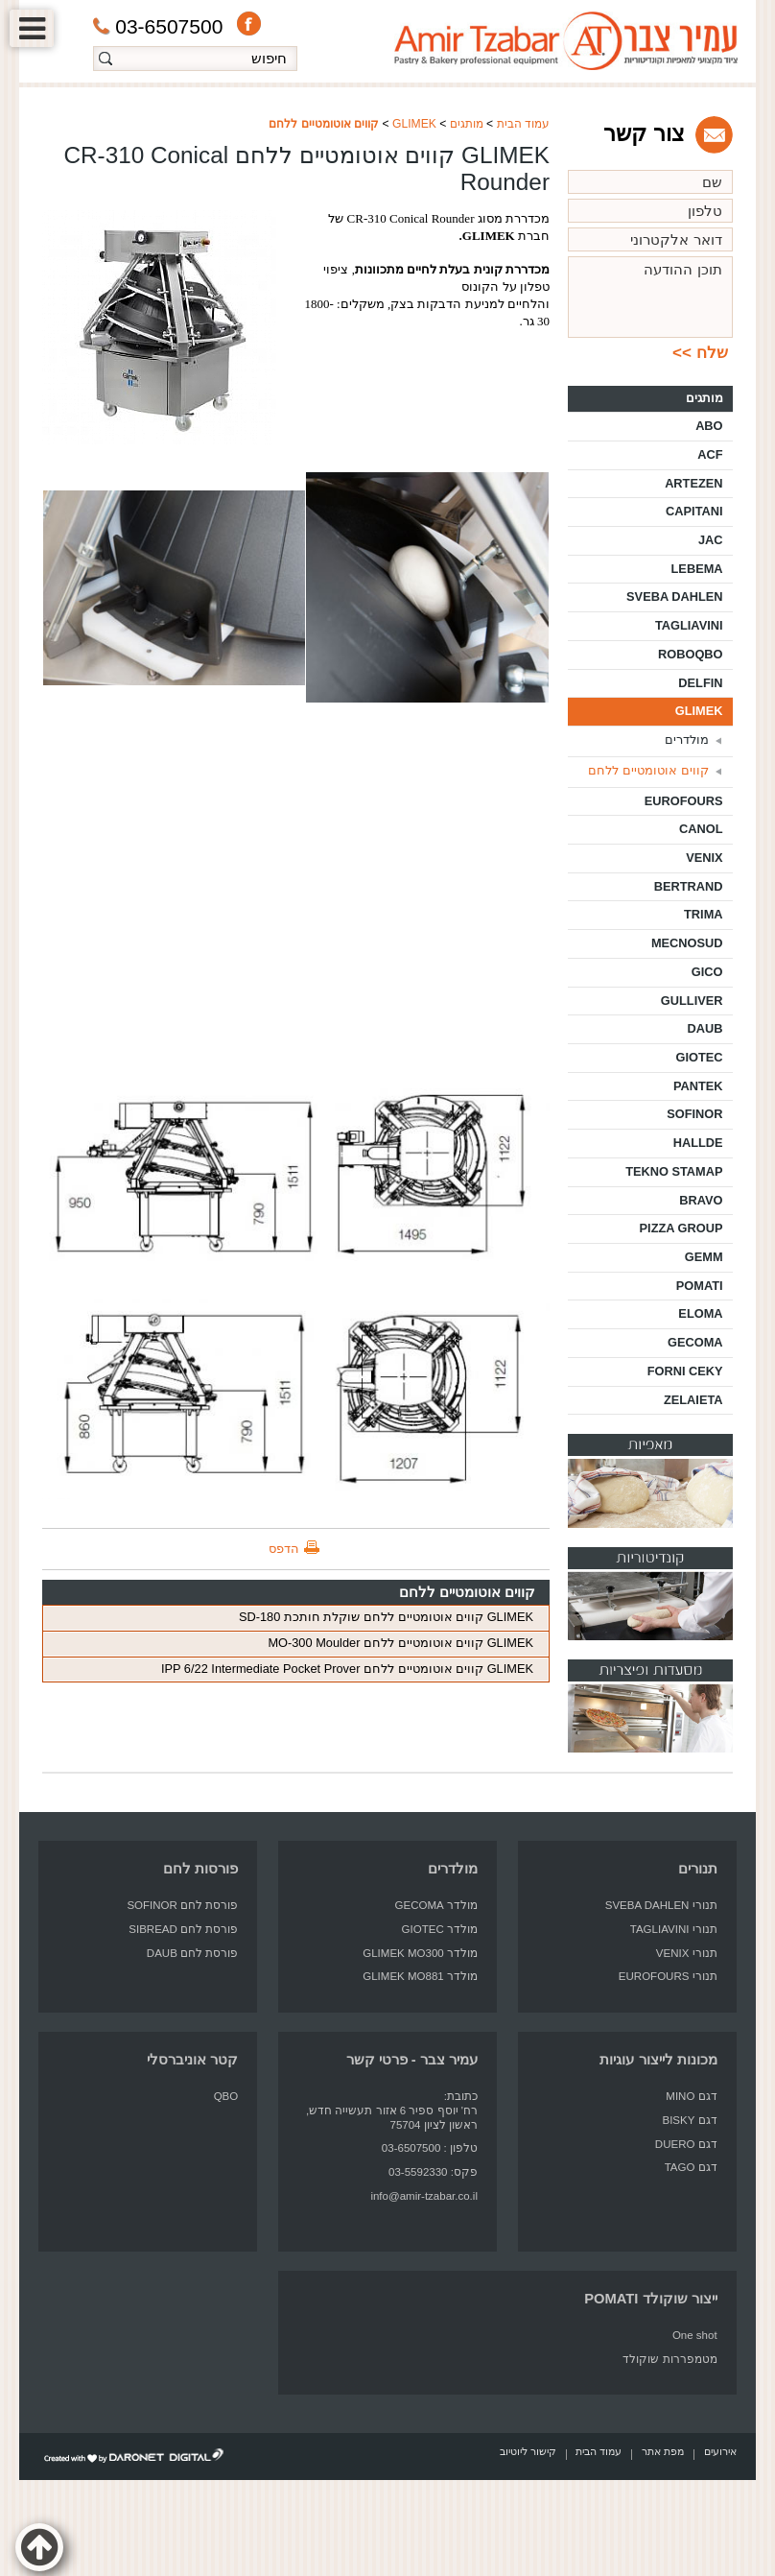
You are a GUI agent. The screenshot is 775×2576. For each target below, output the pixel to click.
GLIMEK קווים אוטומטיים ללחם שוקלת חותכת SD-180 (386, 1617)
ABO (708, 425)
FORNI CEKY (685, 1371)
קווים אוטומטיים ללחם (324, 124)
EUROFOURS (684, 801)
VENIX (704, 857)
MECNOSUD (687, 943)
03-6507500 (158, 26)
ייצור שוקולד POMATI (650, 2298)
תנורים (697, 1868)
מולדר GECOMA (436, 1905)
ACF (709, 454)
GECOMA (695, 1342)
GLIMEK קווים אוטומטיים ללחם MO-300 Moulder (400, 1642)
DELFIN (700, 683)
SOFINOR (694, 1114)
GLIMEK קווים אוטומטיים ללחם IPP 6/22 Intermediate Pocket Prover (347, 1668)
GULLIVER (692, 1000)
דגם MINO (691, 2096)
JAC (710, 540)
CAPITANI (694, 511)
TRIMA (703, 914)
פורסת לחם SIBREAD (183, 1929)
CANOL (701, 829)
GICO (707, 972)
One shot (694, 2335)
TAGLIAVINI (689, 625)
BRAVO (700, 1200)
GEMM (704, 1257)
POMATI (699, 1285)
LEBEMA (697, 568)
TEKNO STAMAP (673, 1171)
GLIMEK (414, 124)
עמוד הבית (523, 124)
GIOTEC (699, 1057)
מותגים (466, 124)
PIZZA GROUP (681, 1228)
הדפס (284, 1548)
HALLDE (698, 1142)
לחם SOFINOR (163, 1905)
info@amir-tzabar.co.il (424, 2196)
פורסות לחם (200, 1868)
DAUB (705, 1028)
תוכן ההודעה (650, 297)
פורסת (221, 1905)
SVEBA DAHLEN (674, 596)
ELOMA (700, 1313)
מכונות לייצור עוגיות (657, 2059)
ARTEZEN (693, 483)
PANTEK (698, 1086)
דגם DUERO (686, 2144)
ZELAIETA (693, 1400)
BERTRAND (688, 886)
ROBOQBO (690, 654)
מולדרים (687, 739)
